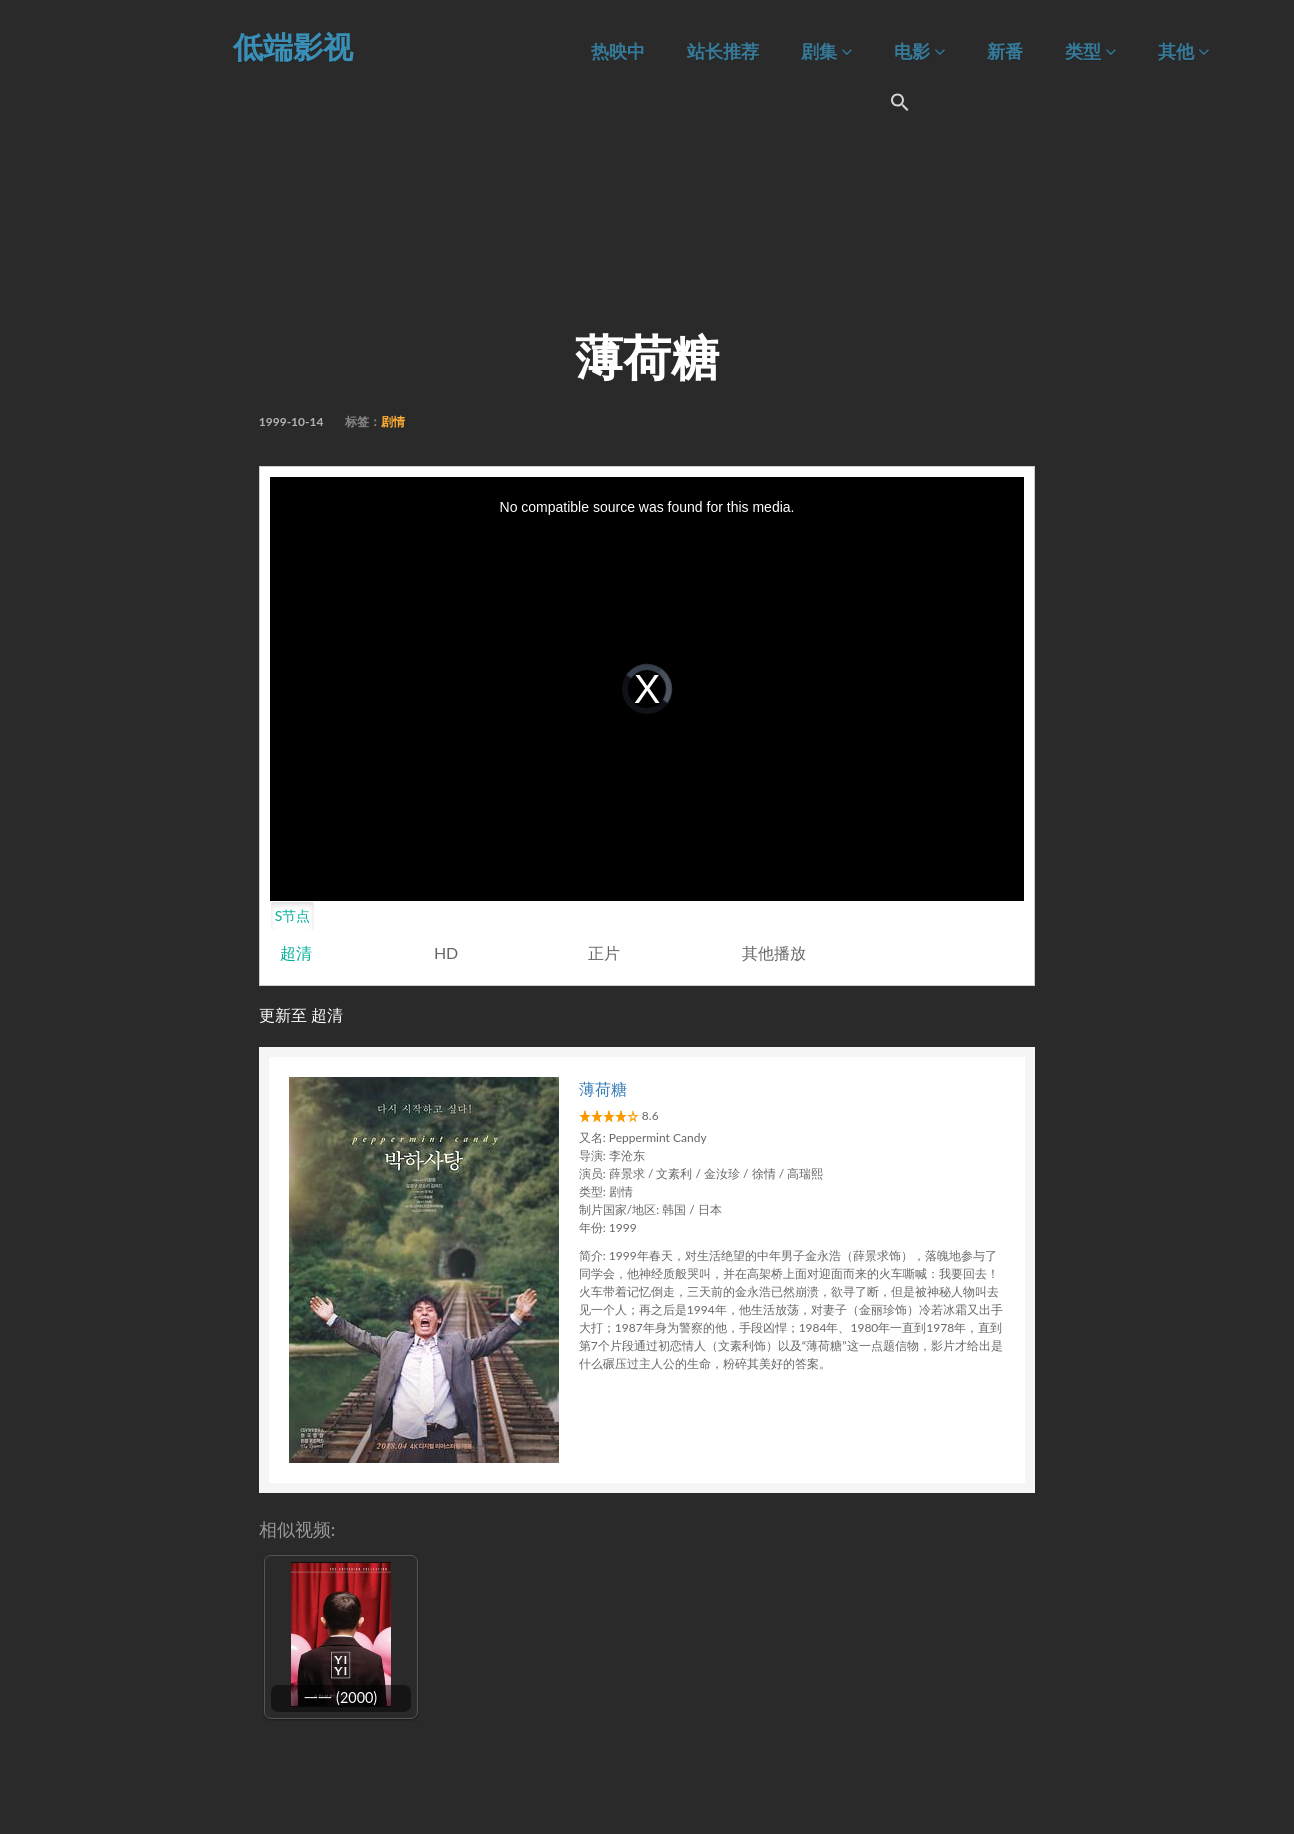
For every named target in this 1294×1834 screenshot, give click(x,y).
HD (446, 952)
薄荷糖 (603, 1088)
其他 (1183, 51)
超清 (296, 952)
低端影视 (293, 46)
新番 (1005, 51)
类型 (1090, 51)
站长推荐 (723, 51)
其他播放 (774, 952)
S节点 (293, 915)
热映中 (618, 51)
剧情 (393, 421)
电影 (919, 51)
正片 (604, 952)
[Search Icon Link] (900, 105)
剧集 (826, 51)
